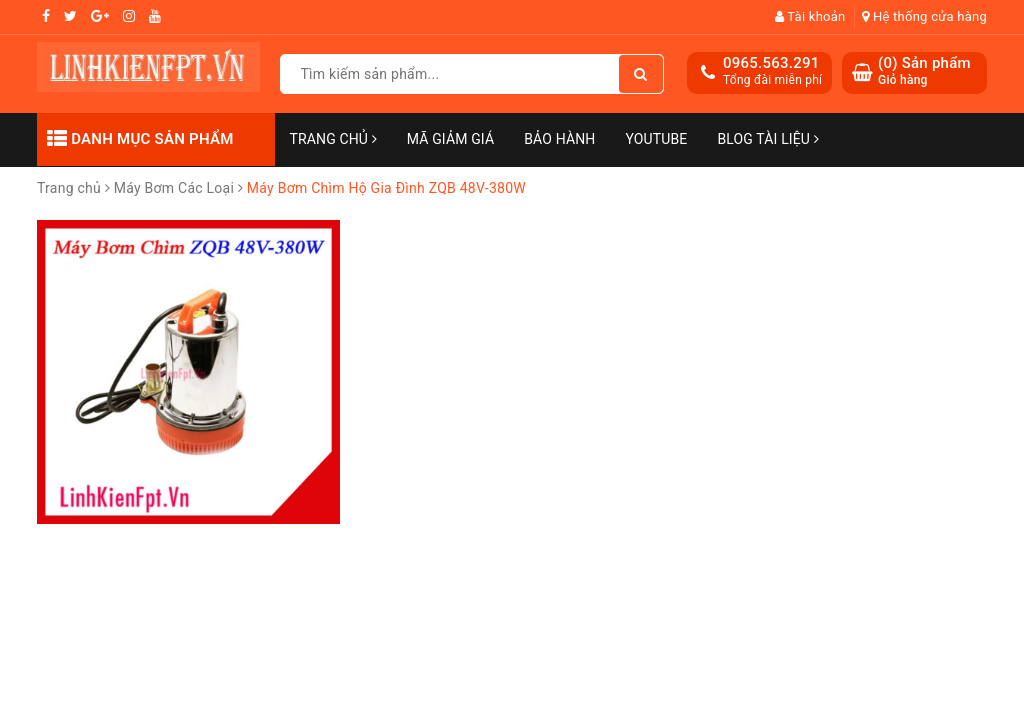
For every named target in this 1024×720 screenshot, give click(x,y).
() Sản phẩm (924, 71)
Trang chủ (333, 139)
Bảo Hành (559, 139)
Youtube (656, 139)
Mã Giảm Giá (450, 139)
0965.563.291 (771, 63)
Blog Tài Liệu (767, 139)
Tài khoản (810, 16)
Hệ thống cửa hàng (924, 16)
